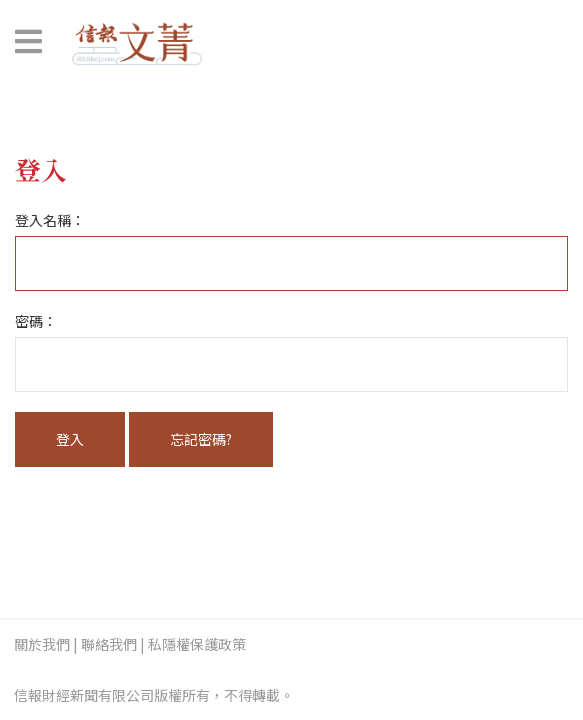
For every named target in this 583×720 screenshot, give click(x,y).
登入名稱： (50, 220)
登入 (70, 439)
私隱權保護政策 (197, 644)
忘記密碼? (201, 439)
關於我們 (42, 644)
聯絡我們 (109, 644)
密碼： (36, 321)
